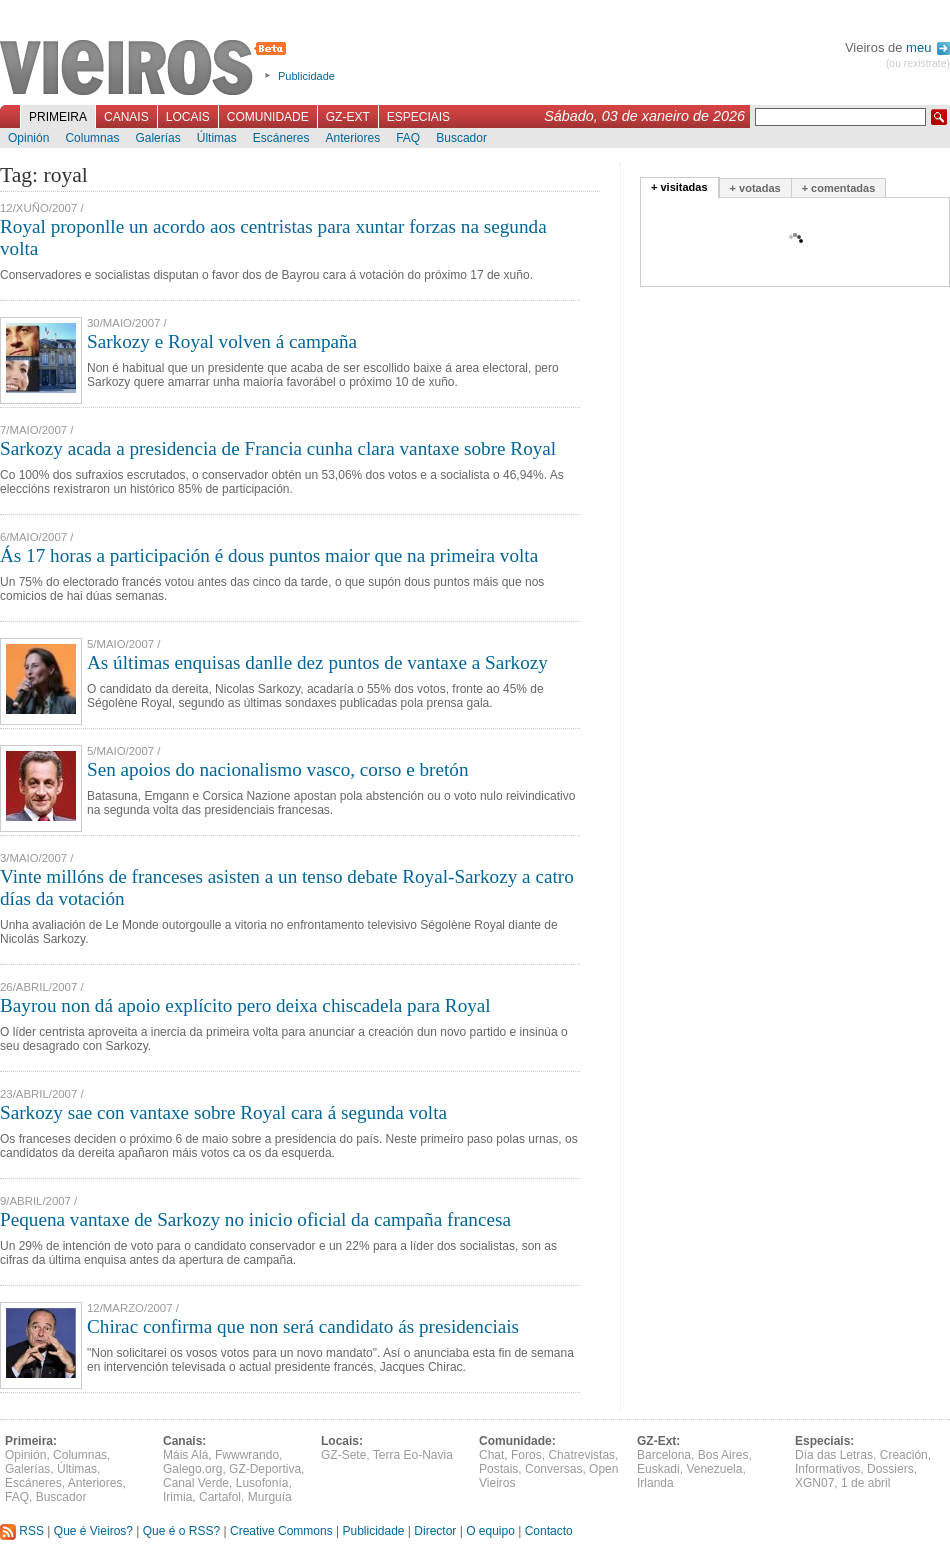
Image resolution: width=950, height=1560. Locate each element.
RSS (22, 1531)
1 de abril (865, 1483)
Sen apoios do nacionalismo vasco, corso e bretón (278, 769)
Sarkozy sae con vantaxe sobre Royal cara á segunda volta (223, 1112)
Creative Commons (281, 1531)
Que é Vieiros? (93, 1531)
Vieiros (146, 69)
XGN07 (814, 1483)
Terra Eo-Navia (413, 1455)
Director (435, 1531)
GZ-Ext (348, 117)
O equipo (490, 1531)
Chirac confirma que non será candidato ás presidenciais (303, 1326)
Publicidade (306, 76)
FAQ (408, 138)
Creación (904, 1455)
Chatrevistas (581, 1455)
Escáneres (281, 138)
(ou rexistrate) (918, 63)
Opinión (28, 138)
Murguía (270, 1497)
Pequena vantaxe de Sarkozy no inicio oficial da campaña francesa (255, 1219)
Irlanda (655, 1483)
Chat (491, 1455)
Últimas (217, 138)
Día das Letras (834, 1455)
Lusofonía (262, 1483)
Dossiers (890, 1469)
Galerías (157, 138)
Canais (126, 117)
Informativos (827, 1469)
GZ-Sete (343, 1455)
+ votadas (755, 188)
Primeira (58, 117)
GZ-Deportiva (265, 1469)
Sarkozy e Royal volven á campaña (222, 341)
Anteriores (352, 138)
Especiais (418, 117)
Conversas (553, 1469)
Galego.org (192, 1469)
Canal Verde (196, 1483)
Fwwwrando (247, 1455)
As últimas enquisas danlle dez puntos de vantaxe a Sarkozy (317, 662)
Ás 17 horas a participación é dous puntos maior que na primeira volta (269, 555)
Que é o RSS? (181, 1531)
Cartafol (220, 1497)
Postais (498, 1469)
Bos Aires (723, 1455)
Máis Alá (185, 1455)
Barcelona (664, 1455)
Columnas (92, 138)
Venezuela (714, 1469)
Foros (526, 1455)
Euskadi (658, 1469)
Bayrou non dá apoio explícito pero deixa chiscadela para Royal (245, 1005)
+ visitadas (679, 187)
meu (928, 47)
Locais (188, 117)
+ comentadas (839, 188)
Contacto (549, 1531)
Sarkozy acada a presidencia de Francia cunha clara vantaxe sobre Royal (278, 448)
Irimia (177, 1497)
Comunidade (268, 117)
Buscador (461, 138)
